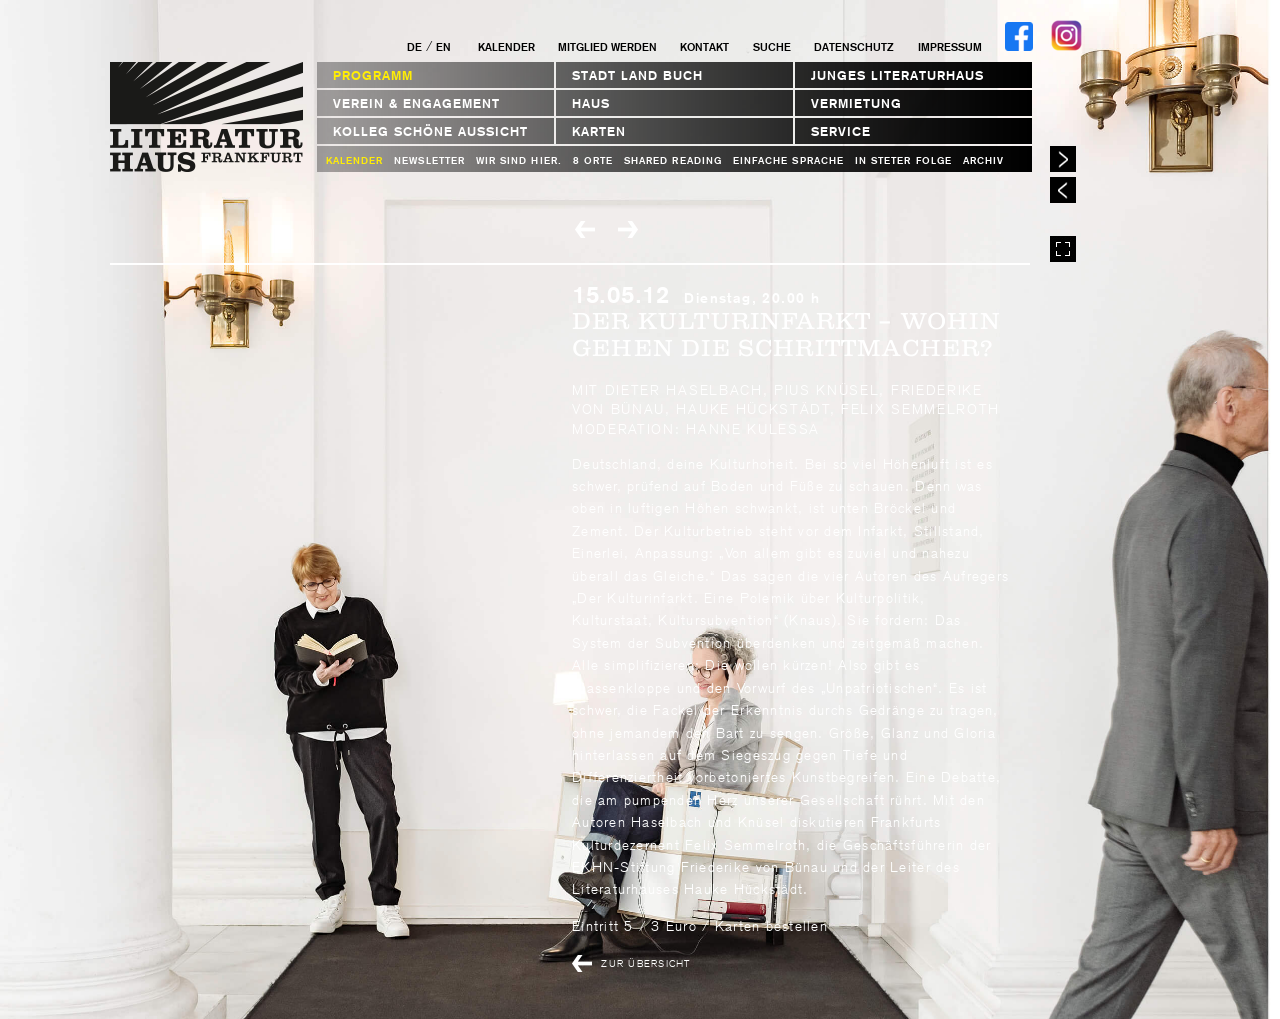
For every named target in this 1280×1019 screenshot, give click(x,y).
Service (841, 131)
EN (443, 47)
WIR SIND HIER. (519, 160)
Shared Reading (673, 160)
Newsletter (429, 160)
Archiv (983, 160)
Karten (599, 131)
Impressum (950, 47)
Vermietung (856, 103)
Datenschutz (854, 47)
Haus (591, 103)
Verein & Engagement (416, 103)
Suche (772, 47)
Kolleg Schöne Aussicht (430, 131)
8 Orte (593, 160)
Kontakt (704, 47)
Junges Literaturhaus (897, 75)
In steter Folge (903, 160)
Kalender (506, 47)
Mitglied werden (607, 47)
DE (414, 47)
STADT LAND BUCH (637, 75)
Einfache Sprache (788, 160)
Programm (373, 75)
